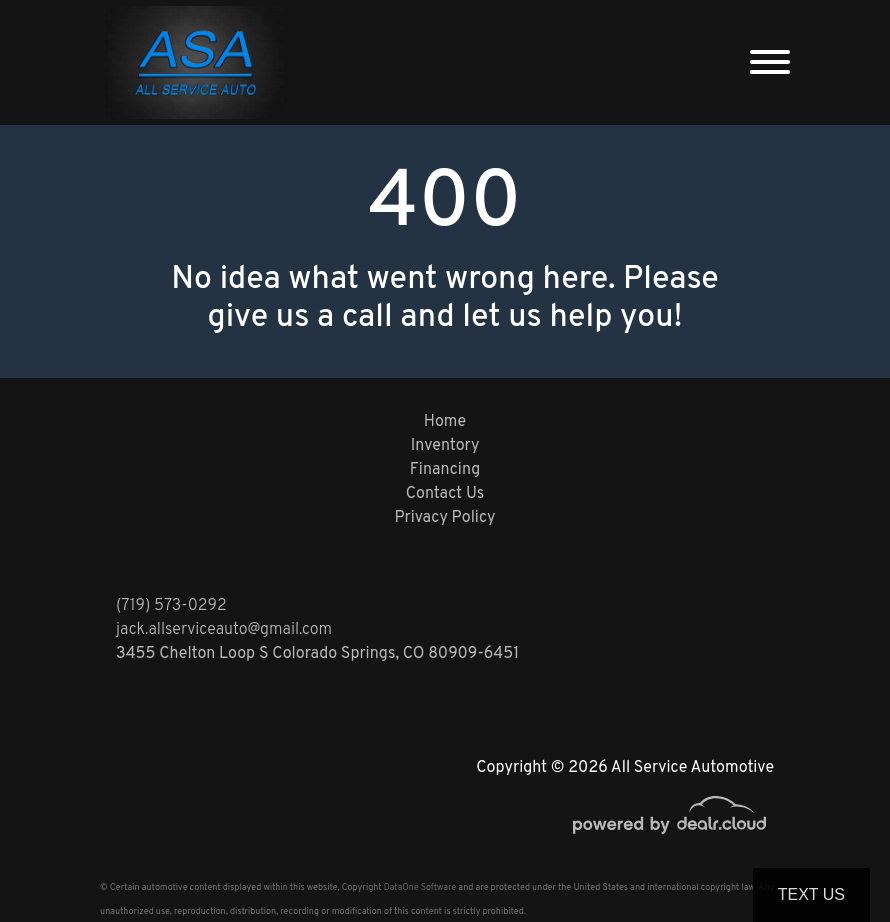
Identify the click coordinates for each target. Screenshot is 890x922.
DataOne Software (420, 887)
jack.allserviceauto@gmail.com (224, 630)
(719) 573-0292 (171, 606)
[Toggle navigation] (770, 62)
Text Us (811, 894)
